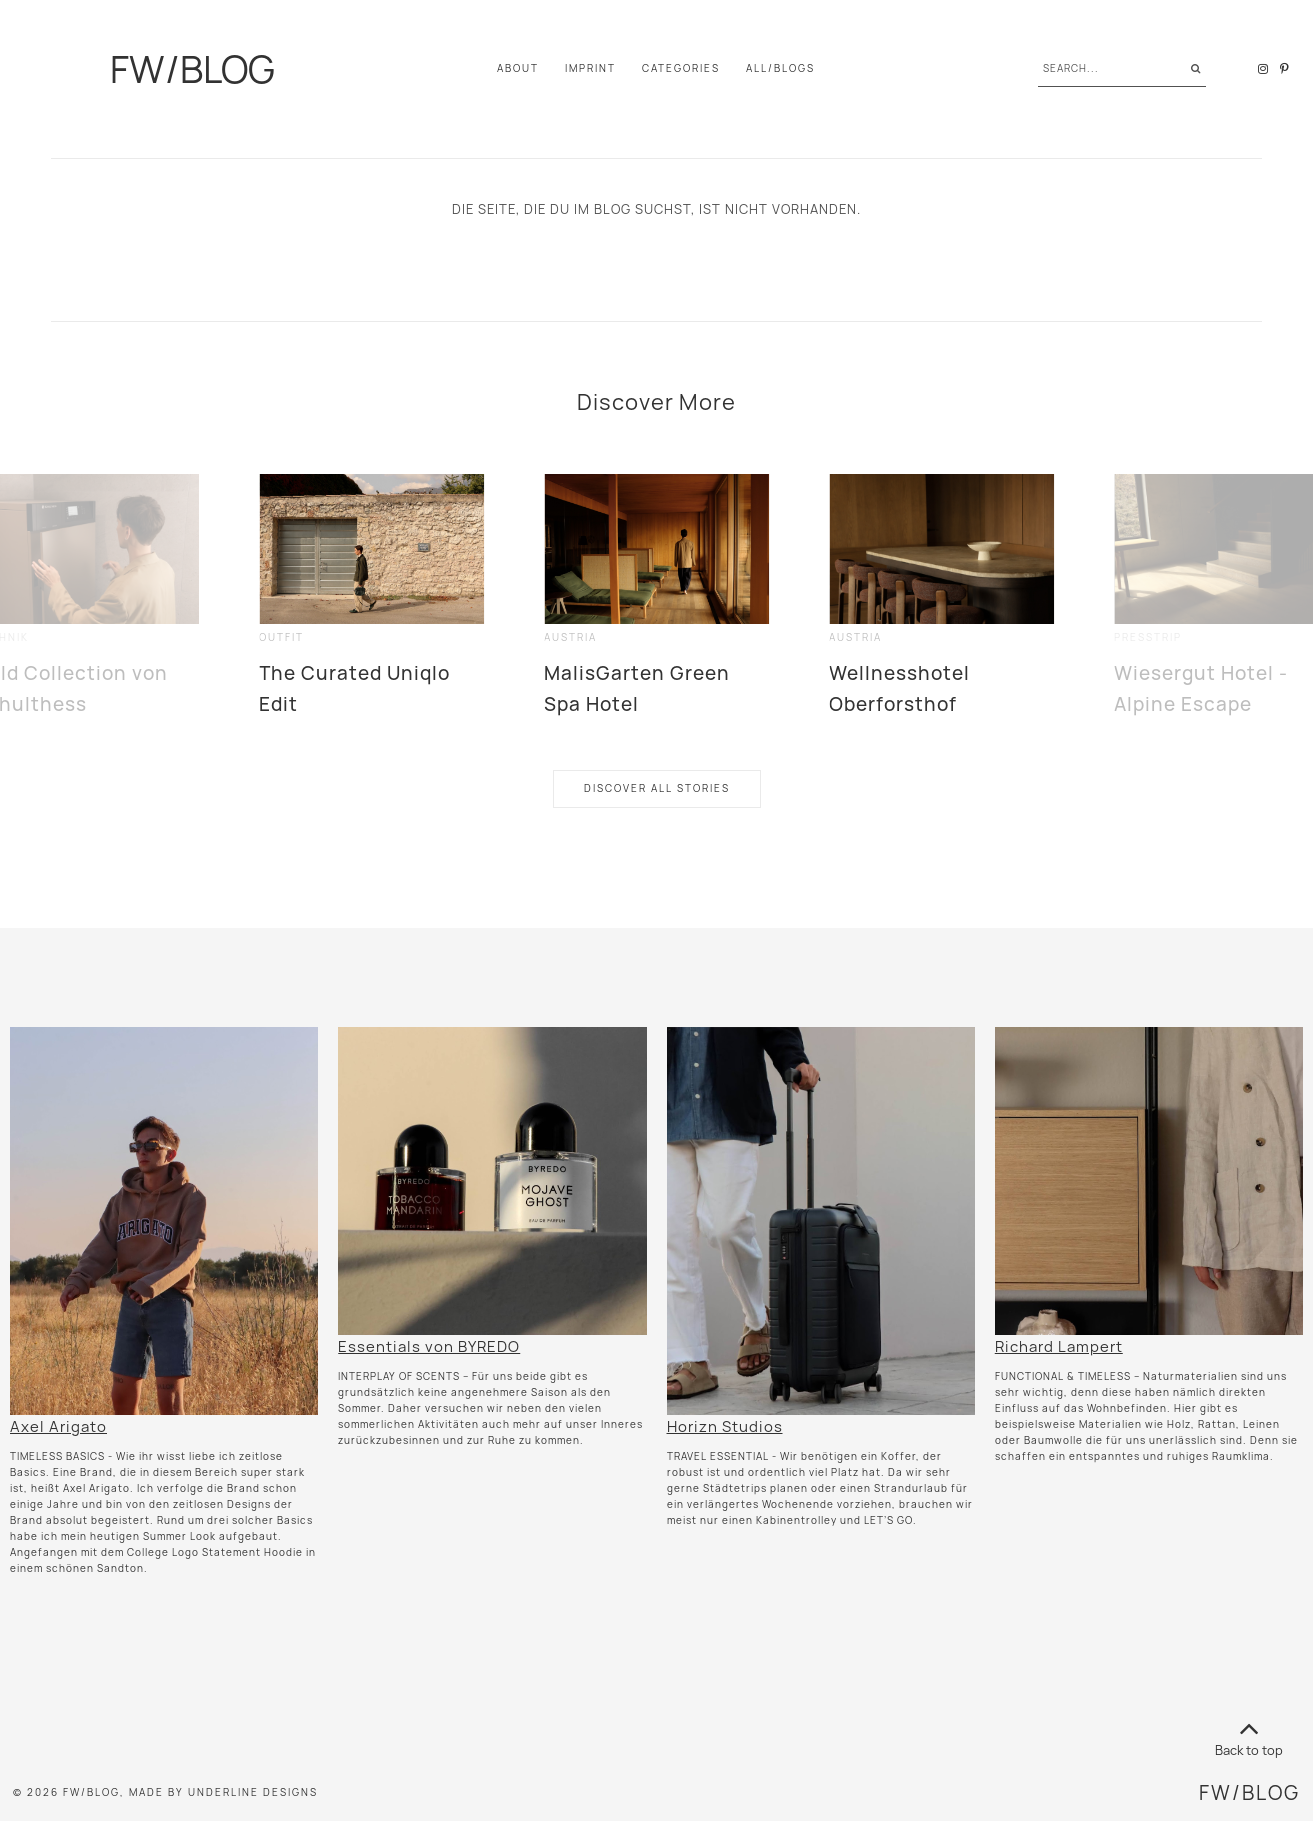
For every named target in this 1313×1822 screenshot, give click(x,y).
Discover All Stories (657, 788)
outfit (281, 637)
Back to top (1249, 1735)
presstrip (1148, 637)
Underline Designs (253, 1792)
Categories (681, 68)
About (518, 68)
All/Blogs (780, 68)
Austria (570, 637)
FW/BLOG (192, 69)
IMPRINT (590, 68)
